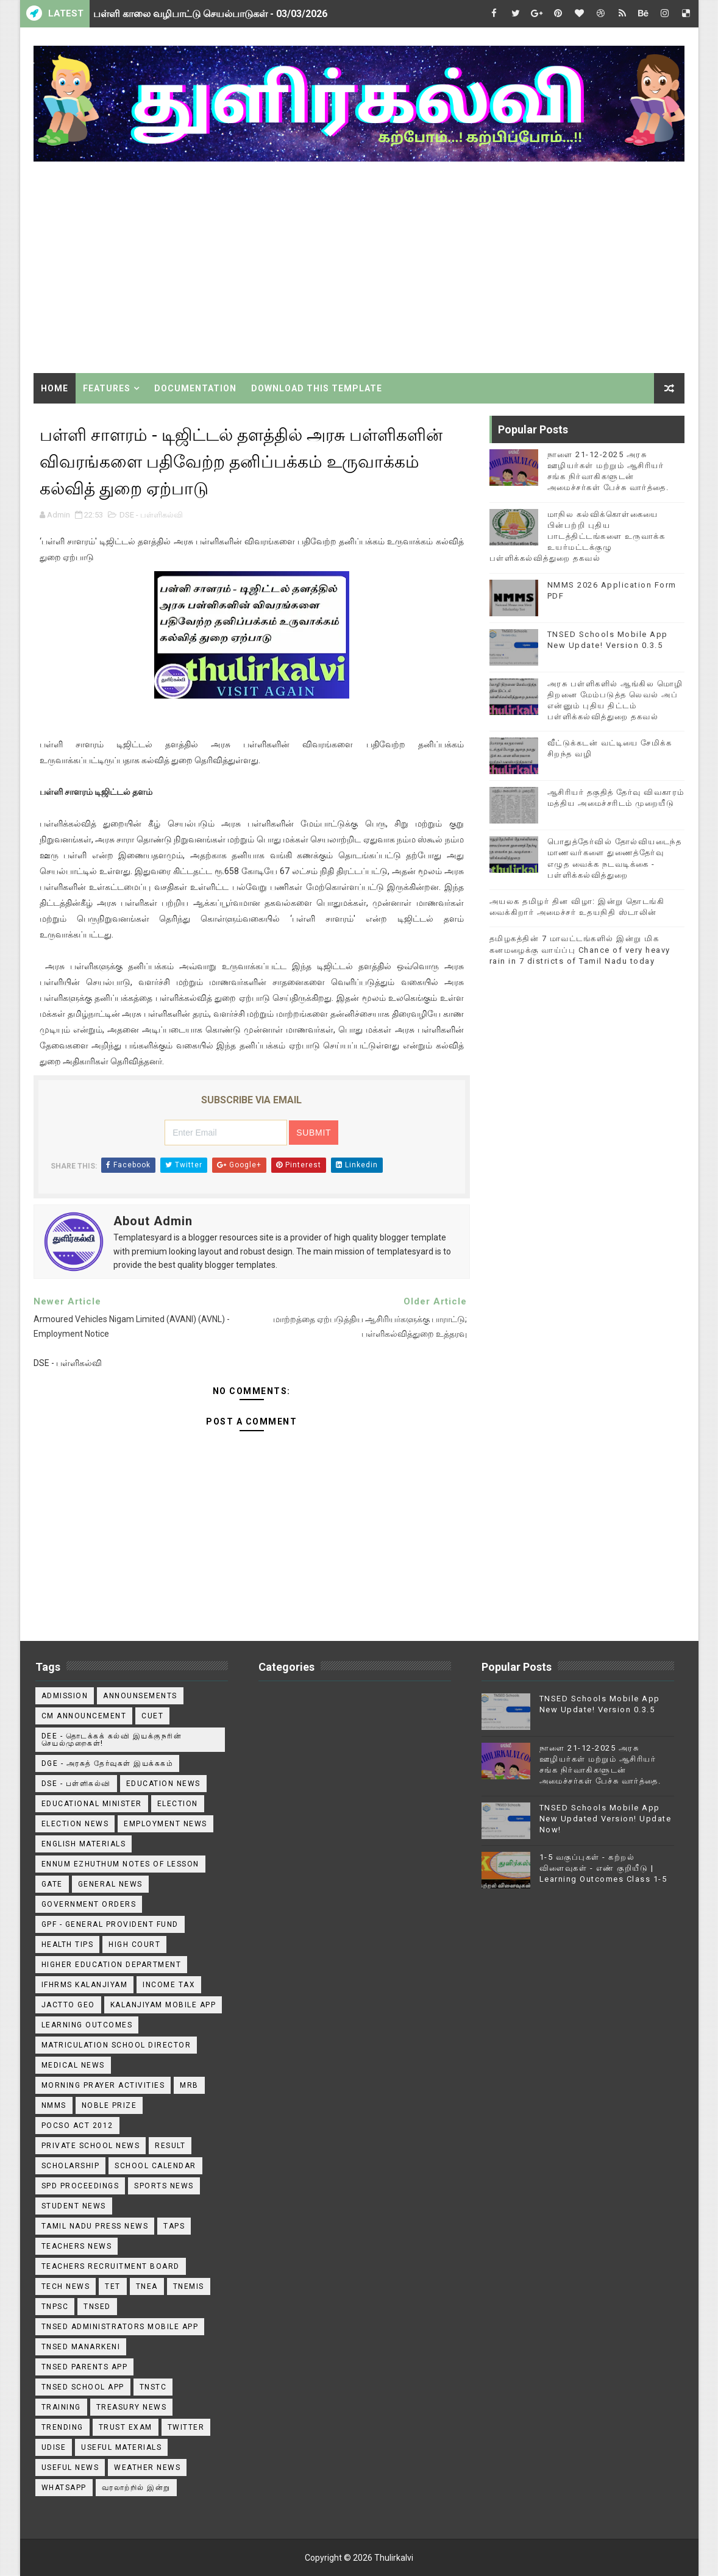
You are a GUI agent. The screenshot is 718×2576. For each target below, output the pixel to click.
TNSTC (153, 2387)
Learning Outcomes (87, 2025)
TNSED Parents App (84, 2367)
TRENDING (62, 2427)
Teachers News (76, 2246)
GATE (52, 1884)
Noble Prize (109, 2105)
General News (110, 1884)
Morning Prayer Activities (103, 2085)
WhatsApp (64, 2487)
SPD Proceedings (80, 2186)
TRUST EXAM (125, 2427)
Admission (64, 1696)
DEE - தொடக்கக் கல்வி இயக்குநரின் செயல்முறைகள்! (111, 1740)
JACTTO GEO (68, 2005)
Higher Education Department (111, 1964)
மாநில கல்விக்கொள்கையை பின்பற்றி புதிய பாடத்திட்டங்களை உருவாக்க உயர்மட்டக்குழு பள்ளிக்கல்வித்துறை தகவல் (577, 536)
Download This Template (316, 388)
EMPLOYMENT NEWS (165, 1824)
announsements (140, 1696)
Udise (53, 2447)
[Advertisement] (359, 269)
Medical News (73, 2065)
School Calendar (155, 2165)
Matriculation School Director (116, 2045)
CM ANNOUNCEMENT (84, 1716)
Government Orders (89, 1904)
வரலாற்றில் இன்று (136, 2487)
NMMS (53, 2105)
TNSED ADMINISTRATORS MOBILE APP (120, 2326)
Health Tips (67, 1944)
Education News (163, 1783)
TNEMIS (188, 2286)
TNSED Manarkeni (81, 2347)
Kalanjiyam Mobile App (163, 2005)
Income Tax (169, 1984)
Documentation (195, 388)
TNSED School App (82, 2387)
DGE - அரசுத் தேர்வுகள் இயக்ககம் (107, 1763)
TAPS (174, 2226)
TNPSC (55, 2306)
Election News (75, 1824)
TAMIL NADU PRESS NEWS (95, 2226)
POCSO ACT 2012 (77, 2125)
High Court (134, 1944)
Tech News (65, 2286)
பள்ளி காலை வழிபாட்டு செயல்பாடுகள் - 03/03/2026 (210, 14)
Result (170, 2145)
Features (106, 388)
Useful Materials (121, 2447)
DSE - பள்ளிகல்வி (151, 514)
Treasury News (131, 2407)
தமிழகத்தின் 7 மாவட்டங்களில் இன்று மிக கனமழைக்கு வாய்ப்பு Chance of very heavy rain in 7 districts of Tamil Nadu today (579, 949)
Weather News (147, 2467)
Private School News (90, 2145)
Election (177, 1803)
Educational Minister (91, 1803)
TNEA (147, 2286)
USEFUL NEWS (70, 2467)
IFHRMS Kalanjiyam (84, 1984)
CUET (152, 1716)
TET (113, 2286)
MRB (189, 2085)
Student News (73, 2206)
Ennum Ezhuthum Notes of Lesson (120, 1864)
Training (61, 2407)
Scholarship (70, 2165)
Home (54, 388)
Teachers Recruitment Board (110, 2266)
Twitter (186, 2427)
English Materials (83, 1844)
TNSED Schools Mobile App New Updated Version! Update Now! (605, 1818)
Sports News (164, 2186)
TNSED (97, 2306)
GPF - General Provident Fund (110, 1924)
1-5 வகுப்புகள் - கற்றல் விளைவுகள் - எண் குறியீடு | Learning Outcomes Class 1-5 (603, 1868)
